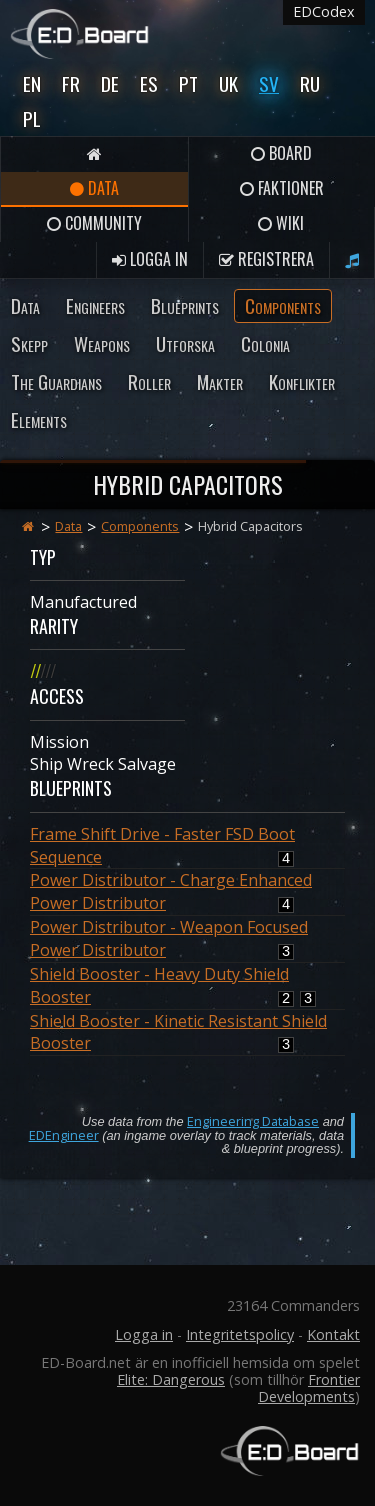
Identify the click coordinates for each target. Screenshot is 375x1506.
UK (228, 83)
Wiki (281, 223)
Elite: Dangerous (171, 1379)
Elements (39, 419)
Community (94, 223)
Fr (71, 83)
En (32, 83)
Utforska (185, 343)
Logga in (150, 259)
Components (283, 305)
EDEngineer (64, 1135)
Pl (32, 118)
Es (149, 83)
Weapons (102, 343)
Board (281, 153)
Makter (220, 381)
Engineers (95, 305)
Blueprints (185, 305)
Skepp (29, 343)
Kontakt (333, 1334)
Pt (188, 83)
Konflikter (302, 381)
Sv (269, 83)
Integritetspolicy (240, 1334)
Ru (310, 83)
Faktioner (282, 188)
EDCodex (324, 11)
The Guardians (56, 381)
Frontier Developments (309, 1388)
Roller (149, 381)
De (110, 83)
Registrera (266, 259)
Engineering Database (253, 1121)
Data (94, 188)
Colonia (265, 343)
